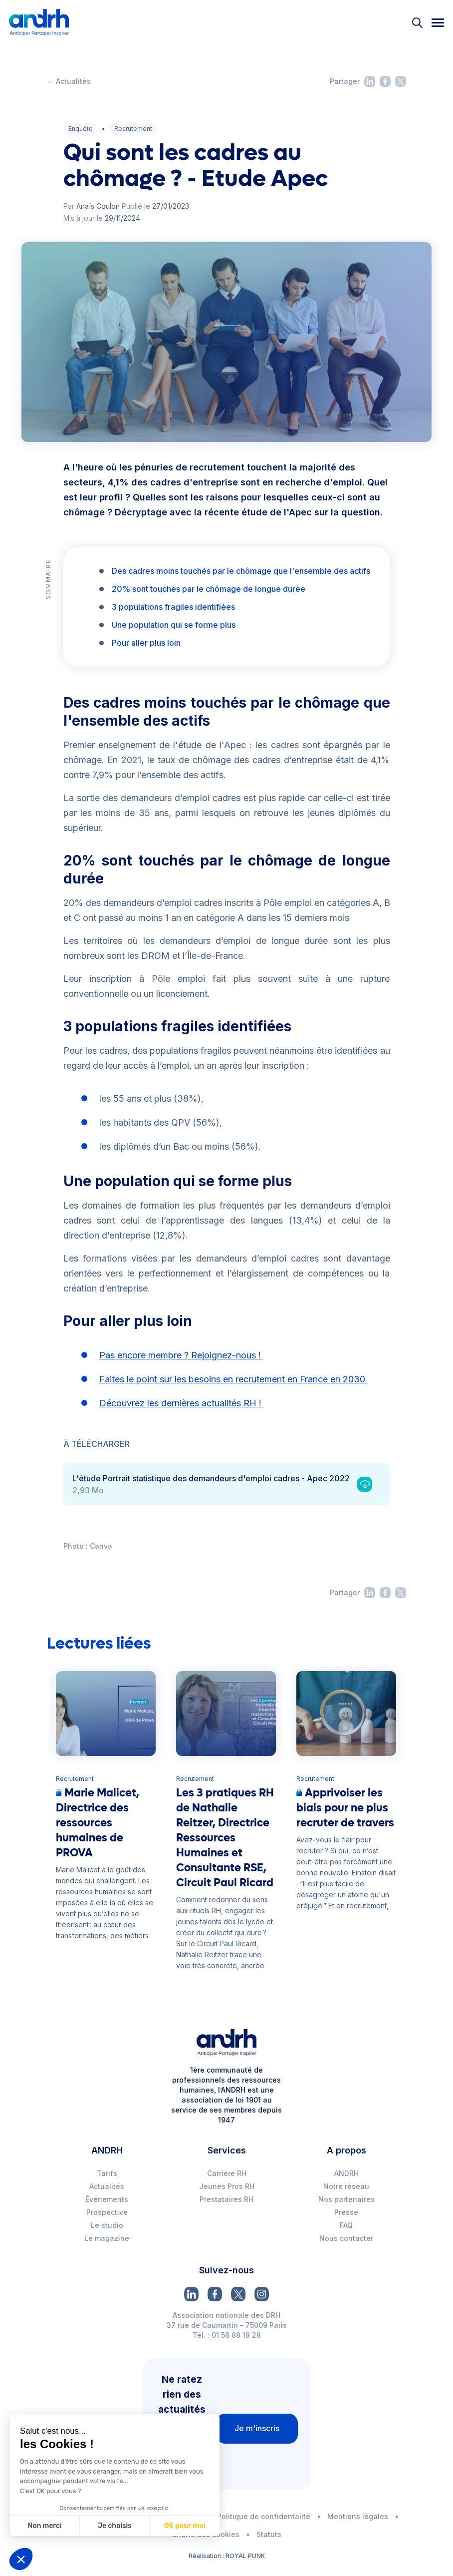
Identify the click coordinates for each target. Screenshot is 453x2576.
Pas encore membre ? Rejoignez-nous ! (181, 1355)
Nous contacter (346, 2238)
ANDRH (346, 2173)
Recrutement (133, 128)
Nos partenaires (346, 2199)
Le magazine (106, 2238)
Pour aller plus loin (146, 643)
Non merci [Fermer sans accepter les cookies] (44, 2526)
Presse (346, 2212)
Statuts (268, 2534)
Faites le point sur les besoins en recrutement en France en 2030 (233, 1379)
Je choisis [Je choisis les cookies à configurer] (114, 2526)
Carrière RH (226, 2173)
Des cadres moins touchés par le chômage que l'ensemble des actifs (241, 571)
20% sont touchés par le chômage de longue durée (208, 589)
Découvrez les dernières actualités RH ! (181, 1403)
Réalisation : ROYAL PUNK (227, 2556)
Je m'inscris (256, 2428)
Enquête (80, 128)
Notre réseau (346, 2186)
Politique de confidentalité (263, 2516)
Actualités (106, 2186)
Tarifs (107, 2173)
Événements (106, 2199)
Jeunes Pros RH (226, 2186)
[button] (21, 2559)
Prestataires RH (226, 2199)
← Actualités (69, 81)
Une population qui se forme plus (173, 625)
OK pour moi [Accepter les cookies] (184, 2526)
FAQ (346, 2225)
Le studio (107, 2225)
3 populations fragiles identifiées (173, 607)
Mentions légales (357, 2516)
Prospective (107, 2212)
